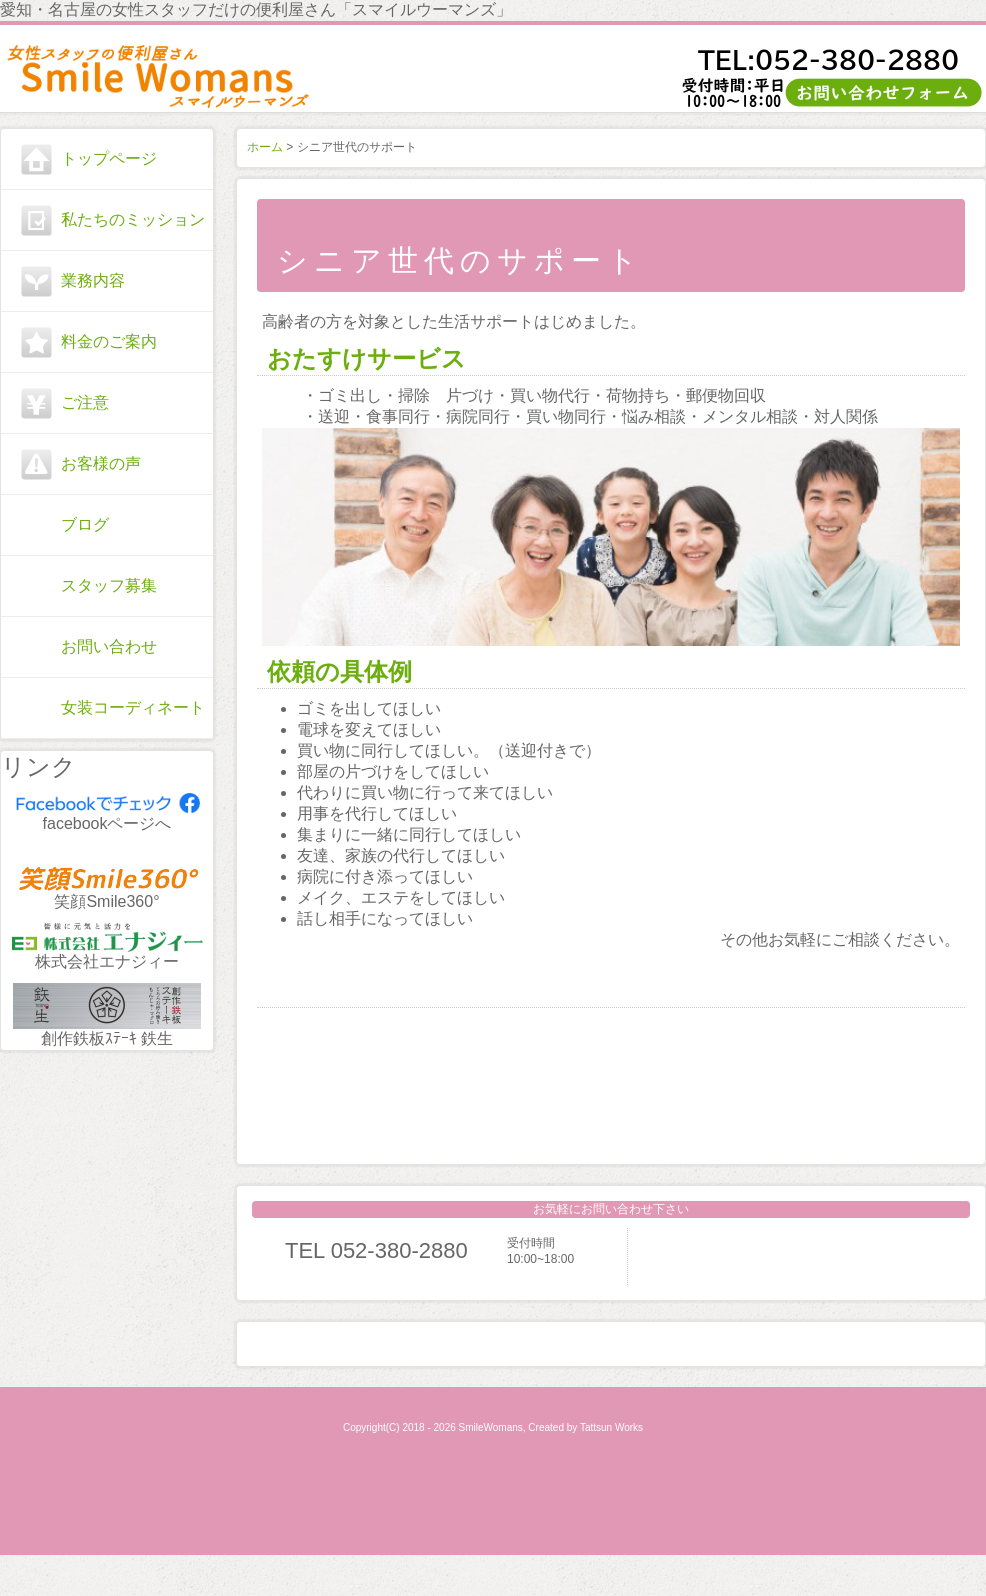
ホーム (265, 147)
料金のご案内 (109, 341)
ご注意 (85, 402)
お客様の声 (101, 463)
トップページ (109, 158)
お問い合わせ (109, 646)
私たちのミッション (133, 219)
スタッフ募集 (109, 585)
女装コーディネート (133, 707)
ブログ (85, 524)
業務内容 (93, 280)
